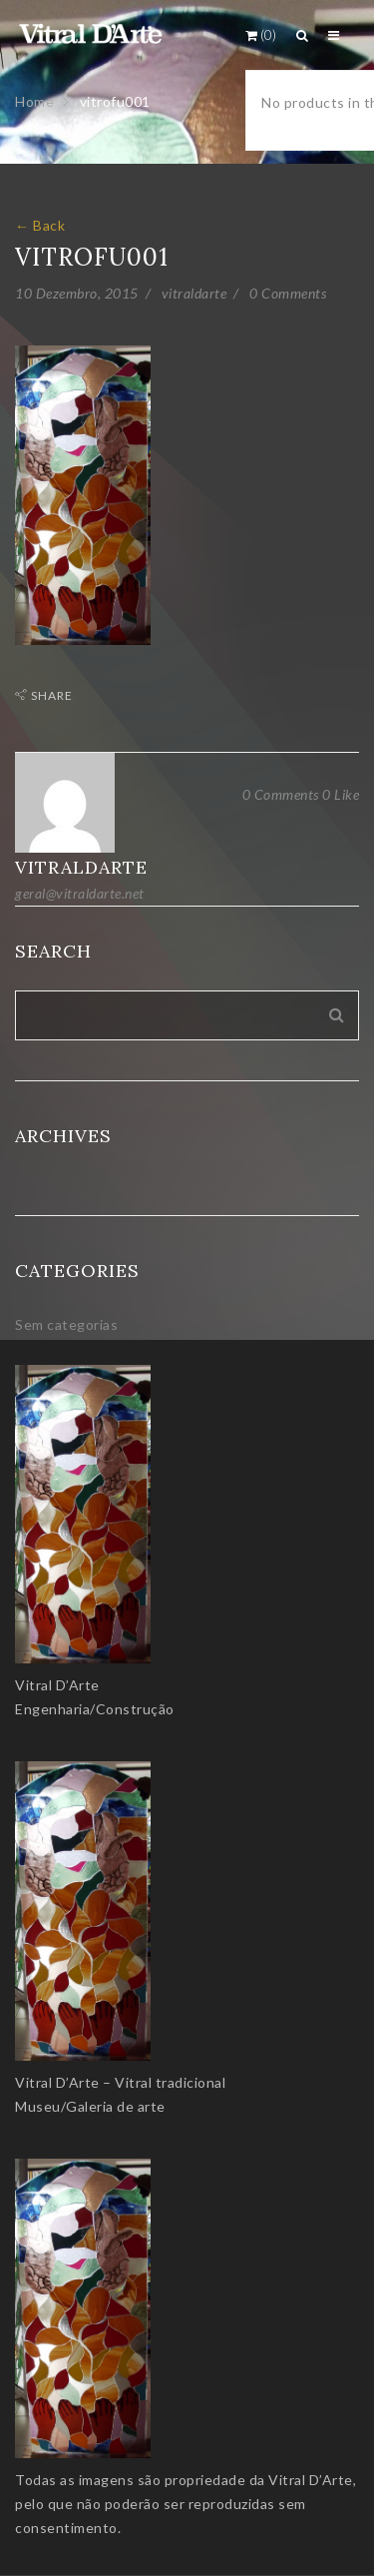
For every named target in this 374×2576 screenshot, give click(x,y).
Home (34, 101)
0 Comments (287, 293)
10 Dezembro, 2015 (77, 293)
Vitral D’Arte (57, 1684)
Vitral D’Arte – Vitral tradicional (120, 2082)
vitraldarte (194, 293)
